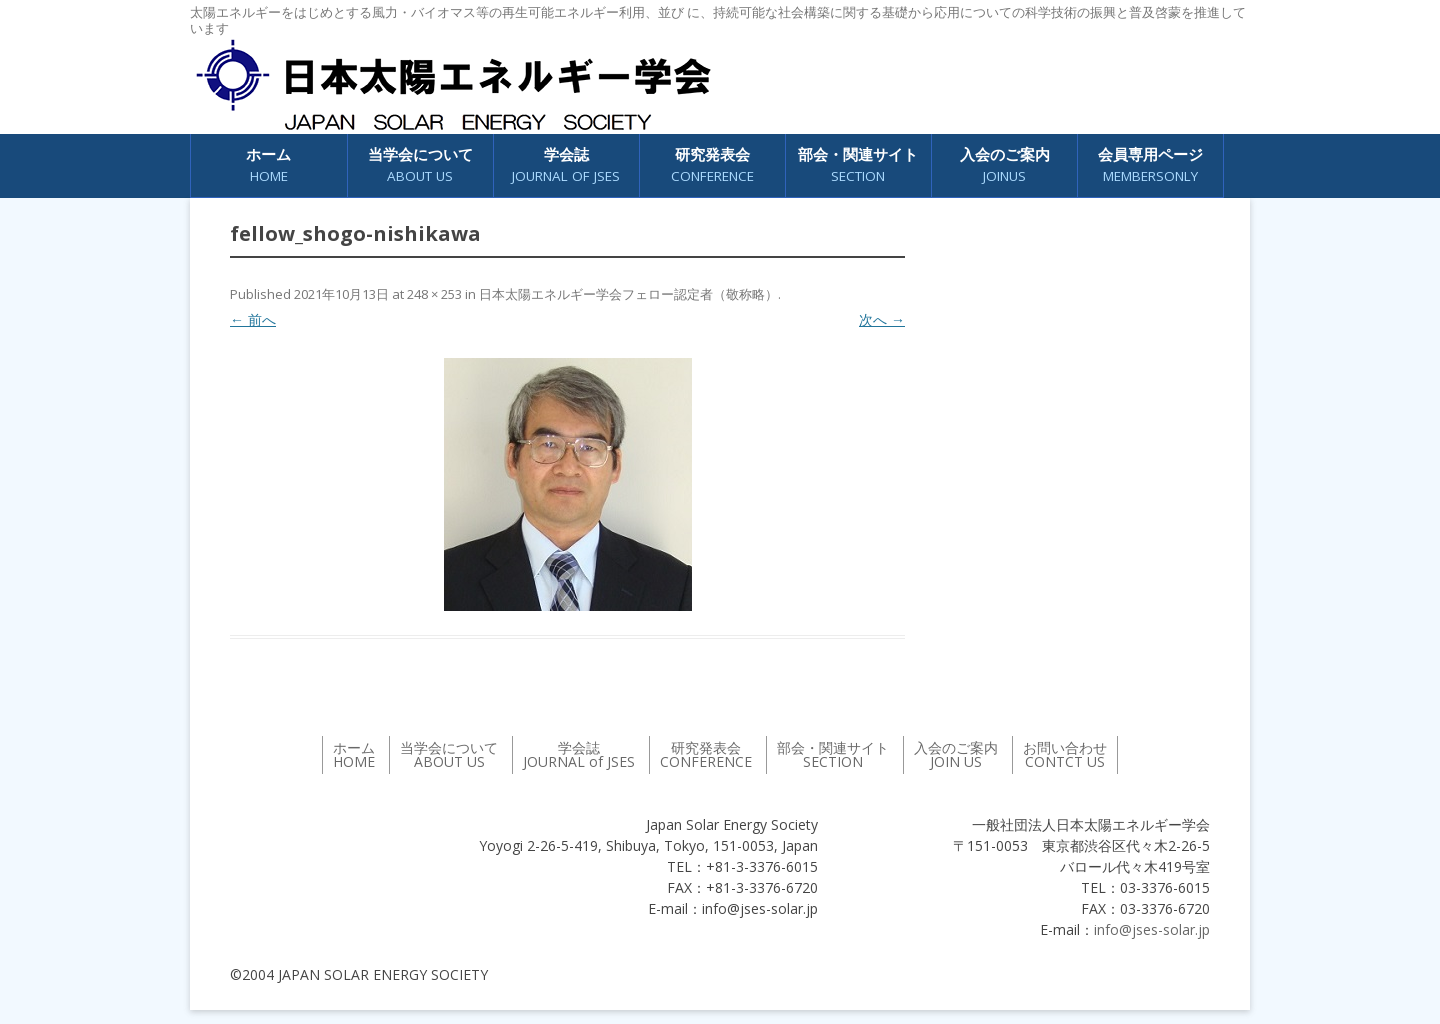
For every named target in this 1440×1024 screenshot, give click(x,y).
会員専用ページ (1150, 165)
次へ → (882, 319)
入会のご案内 (1005, 165)
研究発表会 (712, 165)
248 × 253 (434, 294)
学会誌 (566, 165)
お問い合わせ (1065, 754)
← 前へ (253, 319)
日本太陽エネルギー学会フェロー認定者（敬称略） (628, 294)
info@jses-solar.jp (1152, 929)
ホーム (268, 165)
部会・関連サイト (858, 165)
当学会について (420, 165)
